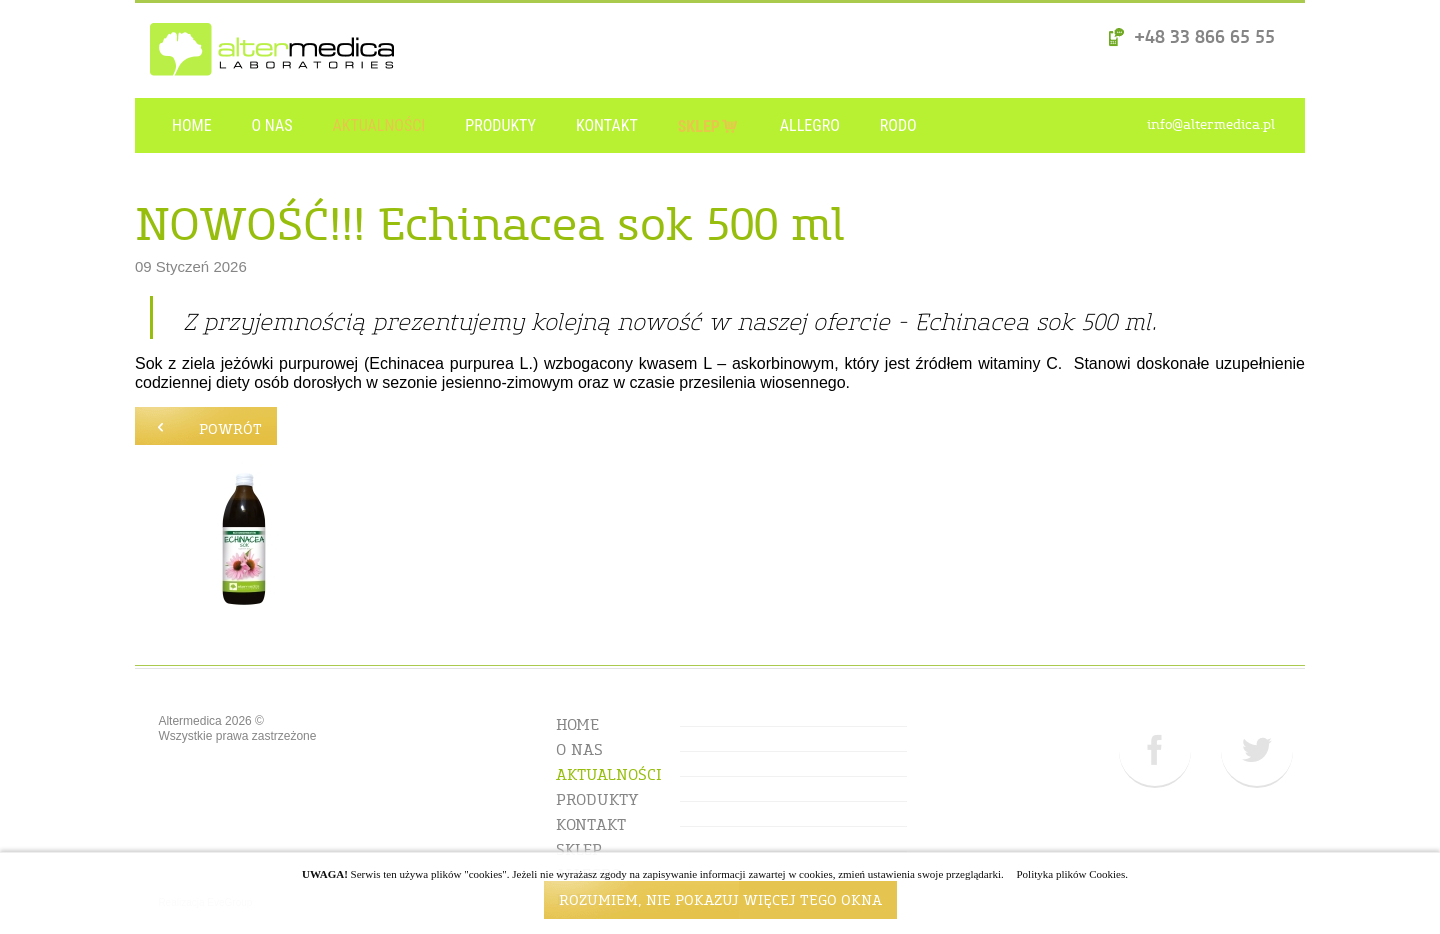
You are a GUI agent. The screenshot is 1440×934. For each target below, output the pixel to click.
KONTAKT (607, 125)
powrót (206, 424)
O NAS (272, 125)
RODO (898, 125)
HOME (192, 125)
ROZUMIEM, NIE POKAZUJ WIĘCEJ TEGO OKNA (720, 902)
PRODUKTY (500, 125)
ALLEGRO (810, 125)
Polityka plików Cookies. (1072, 874)
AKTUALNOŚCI (378, 125)
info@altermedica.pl (1211, 126)
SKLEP (709, 117)
